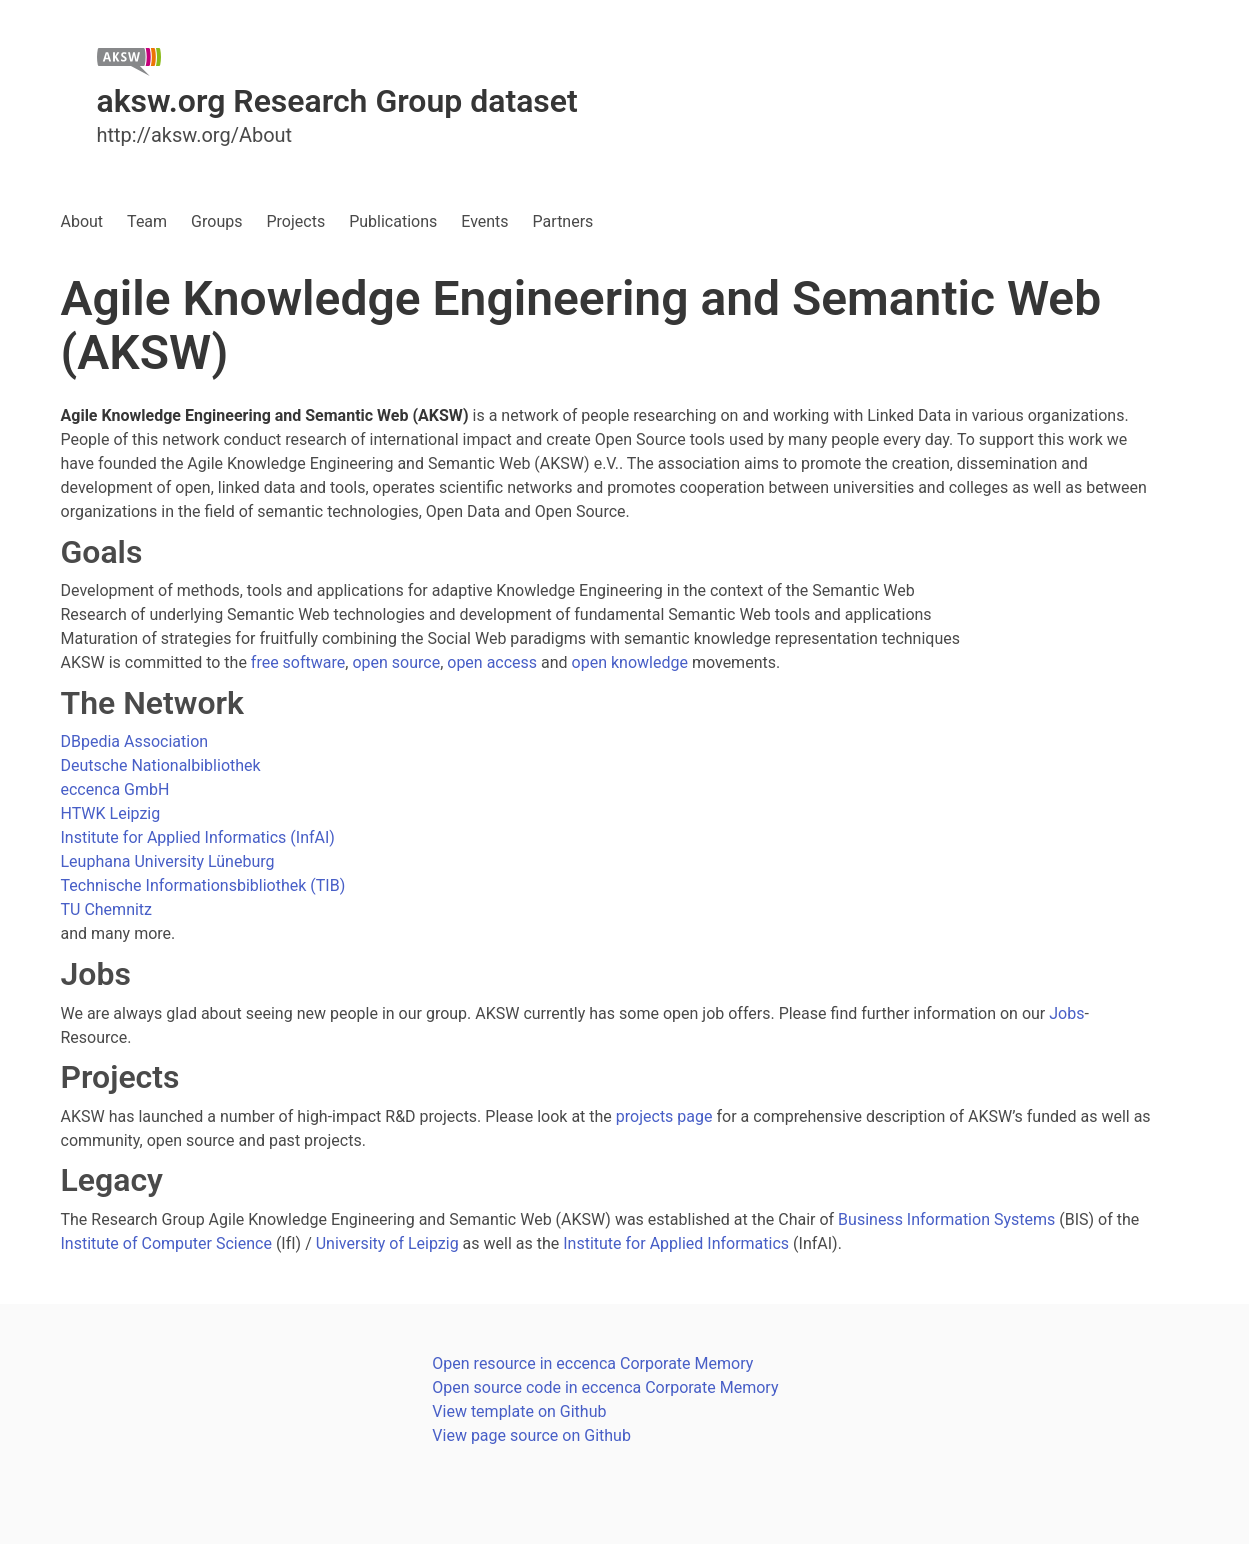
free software (298, 662)
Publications (393, 221)
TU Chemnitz (107, 909)
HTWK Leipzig (111, 813)
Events (484, 221)
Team (147, 221)
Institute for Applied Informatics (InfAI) (198, 837)
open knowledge (630, 662)
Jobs (1066, 1013)
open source (396, 662)
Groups (216, 221)
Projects (295, 221)
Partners (563, 221)
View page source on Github (531, 1435)
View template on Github (519, 1411)
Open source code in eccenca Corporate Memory (605, 1387)
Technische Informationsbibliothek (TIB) (203, 885)
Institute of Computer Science (166, 1243)
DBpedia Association (135, 741)
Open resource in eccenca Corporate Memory (592, 1363)
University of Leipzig (387, 1243)
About (82, 221)
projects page (664, 1116)
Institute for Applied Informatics (676, 1243)
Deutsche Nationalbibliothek (161, 765)
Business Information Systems (946, 1219)
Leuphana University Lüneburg (168, 861)
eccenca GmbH (115, 789)
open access (492, 662)
